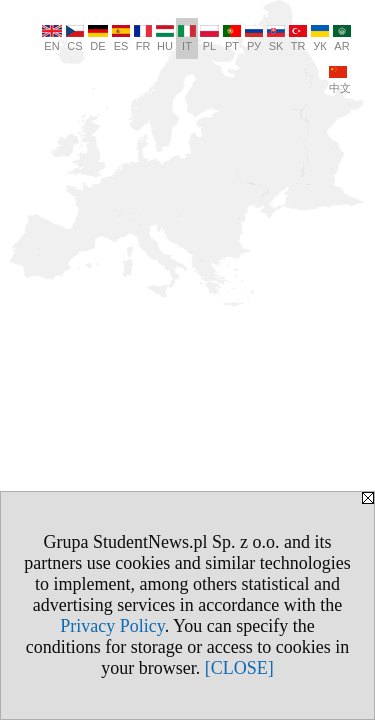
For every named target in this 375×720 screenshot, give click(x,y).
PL (209, 38)
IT (187, 38)
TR (298, 38)
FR (143, 38)
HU (165, 38)
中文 (340, 80)
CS (75, 38)
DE (98, 38)
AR (342, 38)
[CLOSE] (239, 668)
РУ (254, 38)
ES (121, 38)
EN (52, 38)
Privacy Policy (112, 626)
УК (320, 38)
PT (232, 38)
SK (276, 38)
